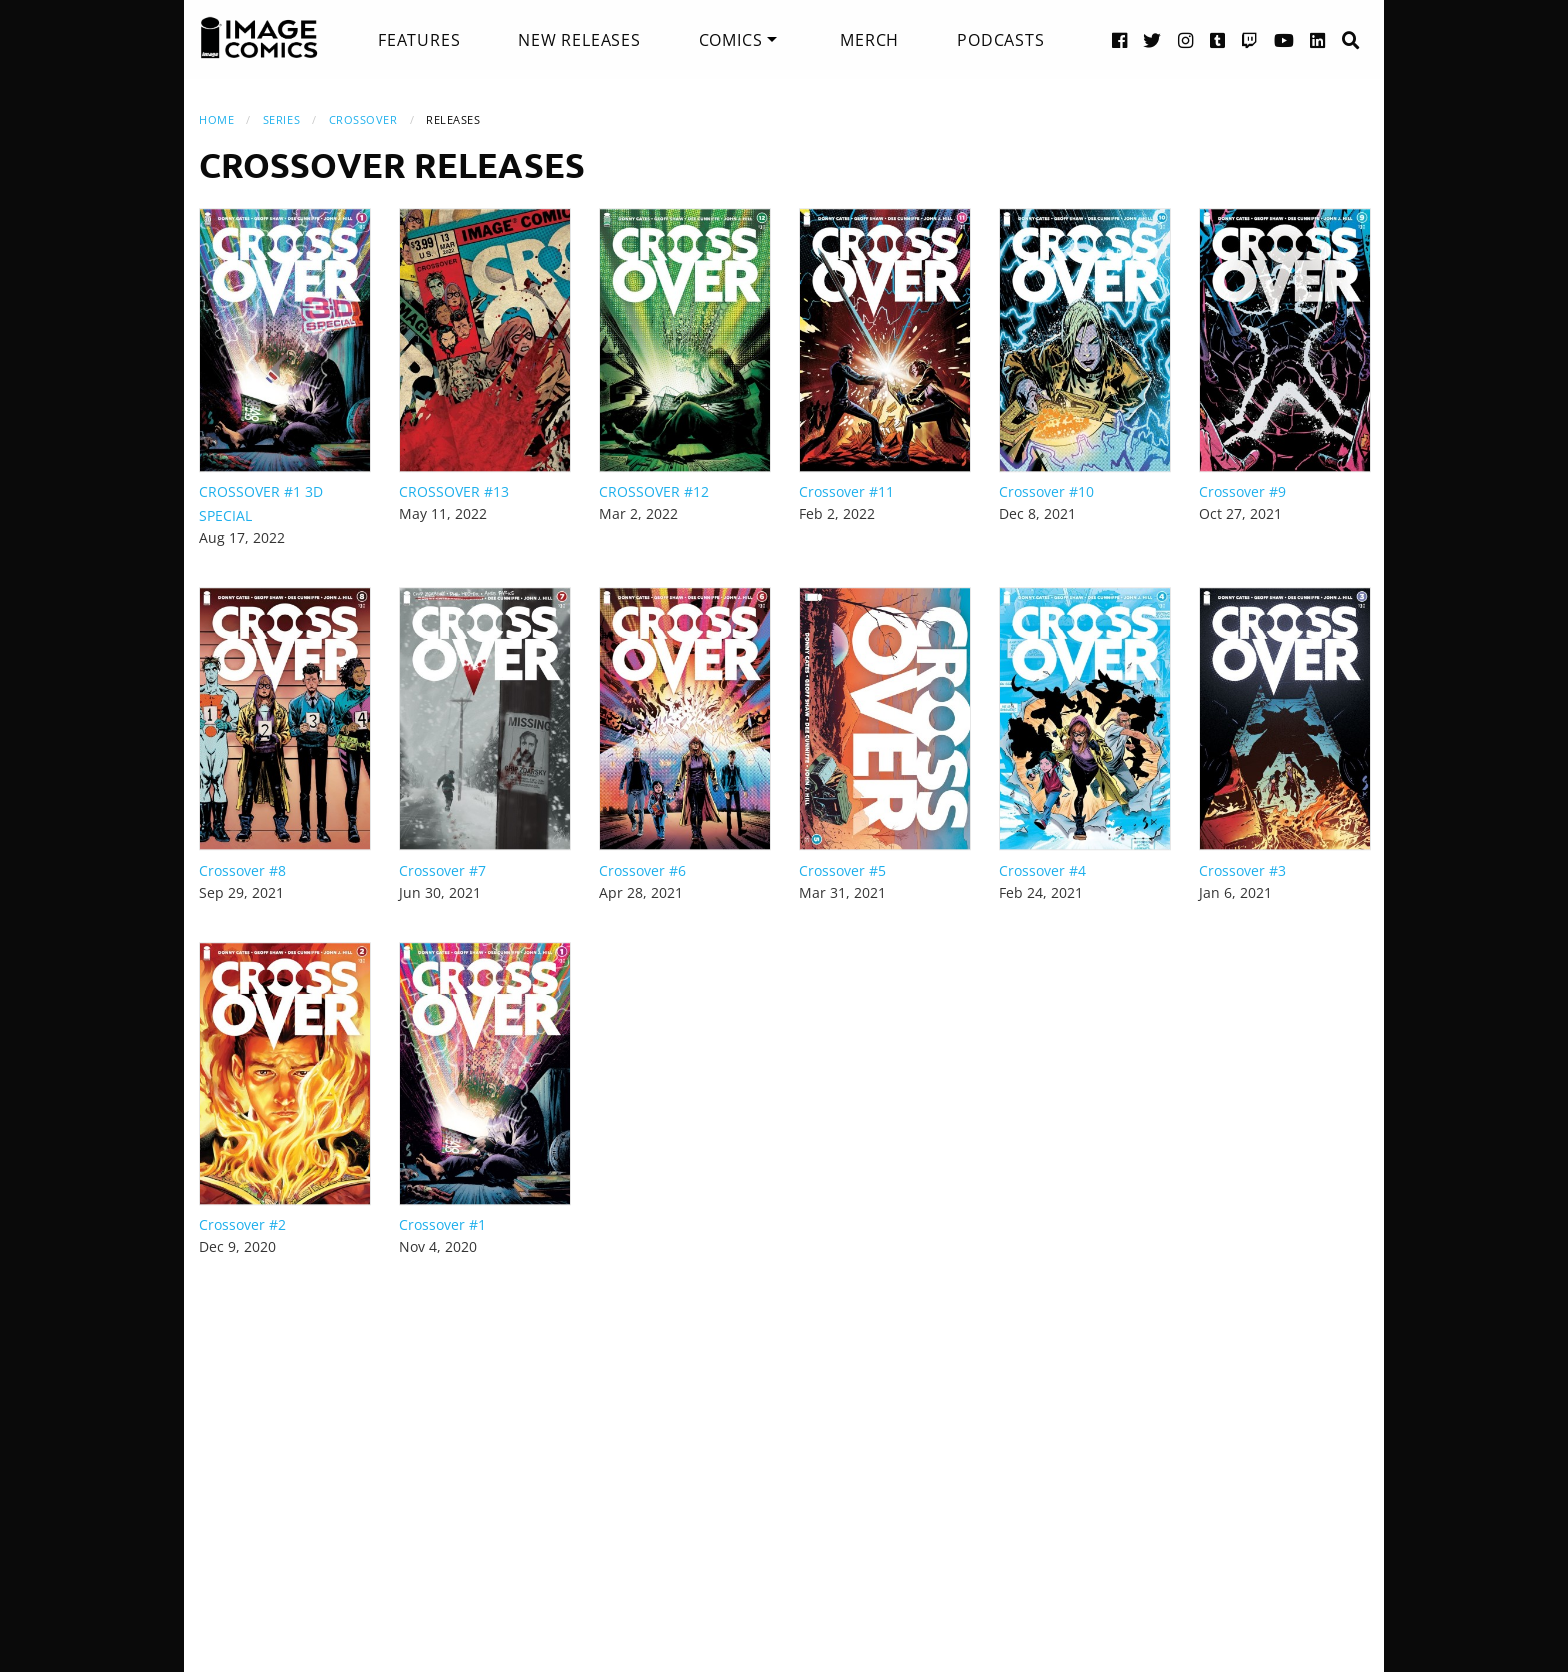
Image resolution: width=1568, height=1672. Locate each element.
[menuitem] (419, 40)
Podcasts (1000, 40)
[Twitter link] (1152, 39)
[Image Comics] (259, 38)
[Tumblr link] (1218, 39)
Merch (869, 40)
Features (419, 40)
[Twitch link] (1250, 39)
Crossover (363, 119)
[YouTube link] (1284, 39)
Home (216, 119)
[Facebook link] (1120, 39)
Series (281, 119)
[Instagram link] (1186, 39)
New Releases (579, 40)
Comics (731, 40)
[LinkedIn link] (1318, 39)
